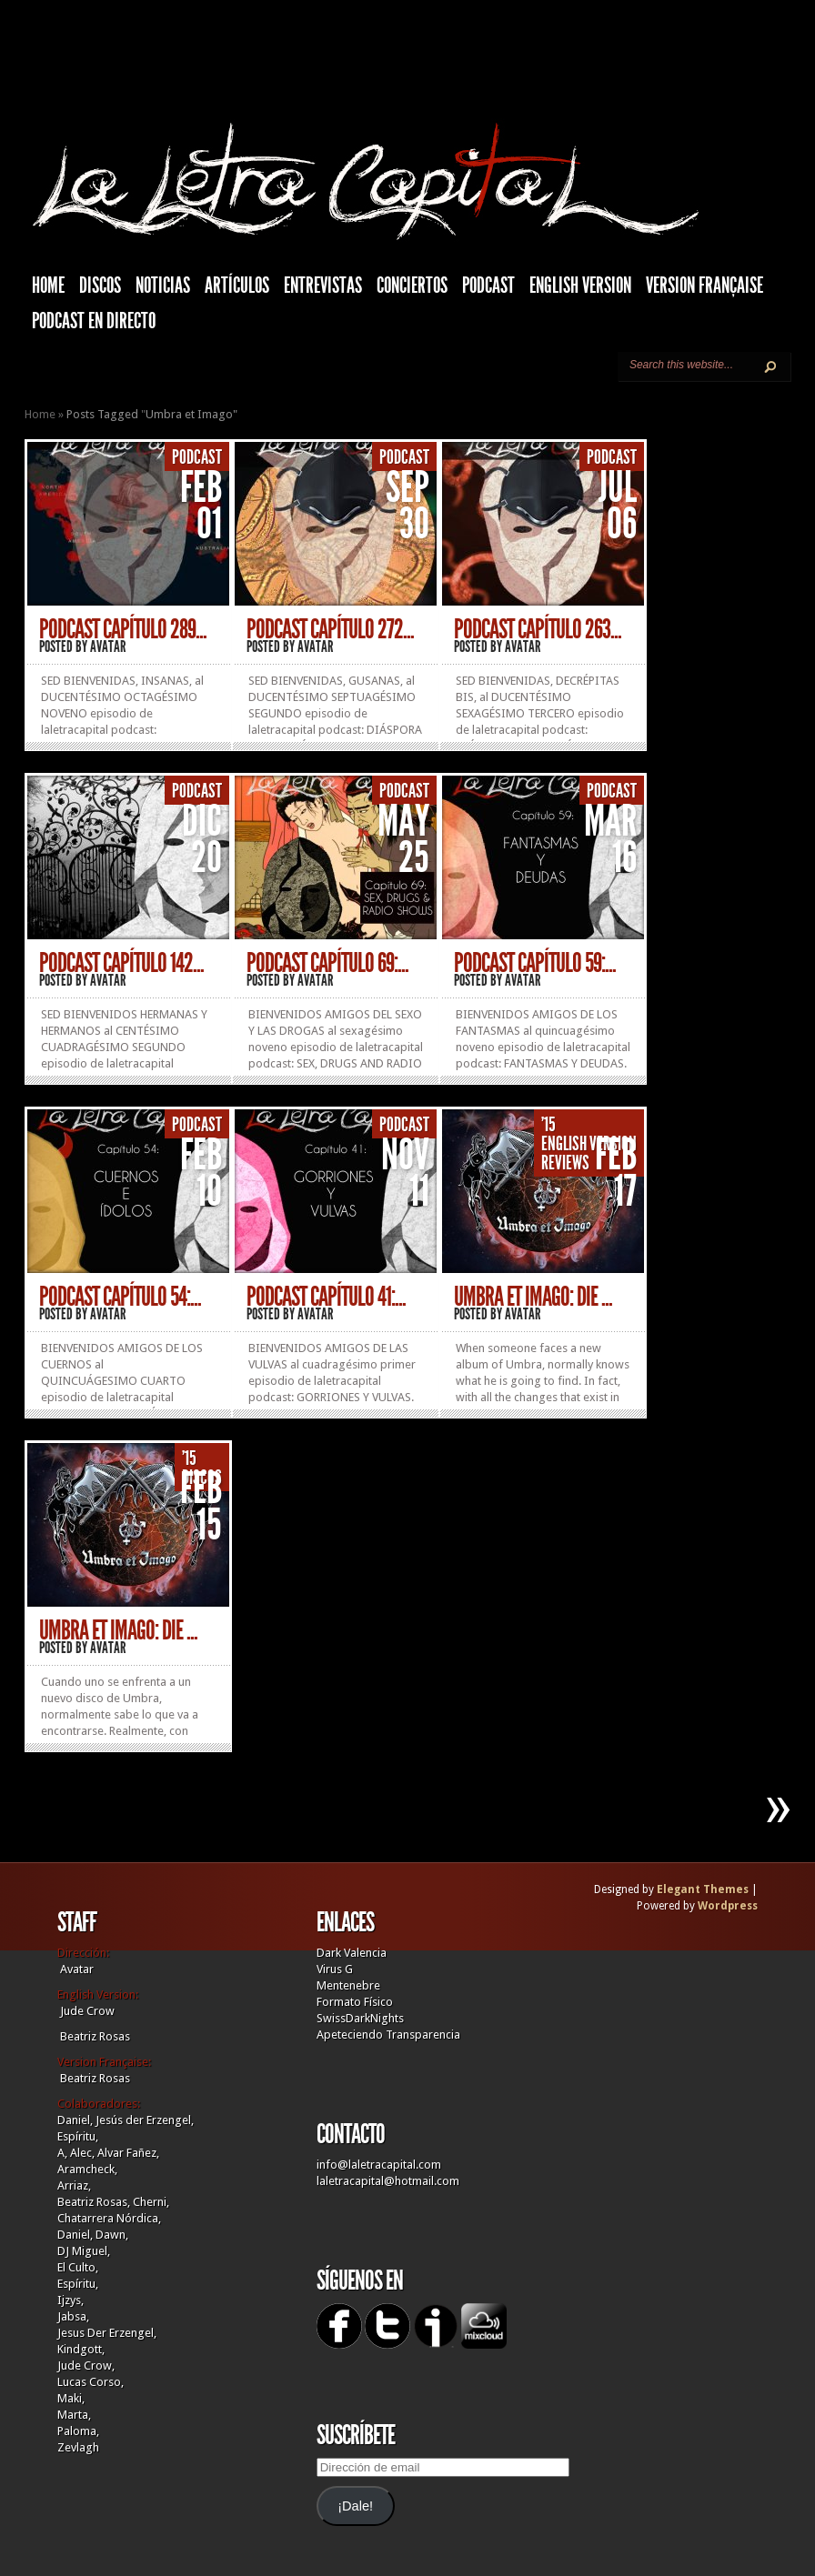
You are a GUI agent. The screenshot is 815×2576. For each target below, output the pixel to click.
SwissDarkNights (360, 2018)
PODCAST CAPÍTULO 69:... (327, 963)
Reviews (565, 1163)
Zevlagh (78, 2447)
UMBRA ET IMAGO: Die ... (533, 1296)
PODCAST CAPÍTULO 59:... (535, 963)
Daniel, (75, 2120)
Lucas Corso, (90, 2382)
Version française (704, 285)
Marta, (74, 2414)
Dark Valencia (352, 1953)
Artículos (237, 285)
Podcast (488, 285)
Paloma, (78, 2431)
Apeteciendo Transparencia (388, 2034)
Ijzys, (70, 2300)
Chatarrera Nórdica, (109, 2218)
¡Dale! (355, 2506)
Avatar (108, 646)
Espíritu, (77, 2136)
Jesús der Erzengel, (145, 2120)
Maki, (71, 2398)
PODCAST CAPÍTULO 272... (330, 629)
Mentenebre (348, 1985)
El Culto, (77, 2267)
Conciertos (412, 285)
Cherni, (151, 2202)
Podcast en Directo (94, 321)
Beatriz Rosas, (95, 2202)
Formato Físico (355, 2002)
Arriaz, (74, 2185)
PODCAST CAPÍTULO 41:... (326, 1296)
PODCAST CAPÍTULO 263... (537, 629)
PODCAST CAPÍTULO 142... (121, 963)
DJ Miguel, (83, 2251)
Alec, (82, 2153)
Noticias (163, 285)
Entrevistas (323, 285)
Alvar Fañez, (128, 2153)
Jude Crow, (86, 2365)
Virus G (335, 1969)
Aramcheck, (87, 2169)
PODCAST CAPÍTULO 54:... (120, 1296)
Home (40, 414)
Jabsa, (73, 2316)
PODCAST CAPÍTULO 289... (122, 629)
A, (62, 2153)
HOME (48, 285)
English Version (580, 285)
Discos (100, 285)
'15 (548, 1125)
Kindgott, (81, 2349)
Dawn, (110, 2234)
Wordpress (728, 1905)
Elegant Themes (703, 1889)
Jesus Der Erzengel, (106, 2333)
